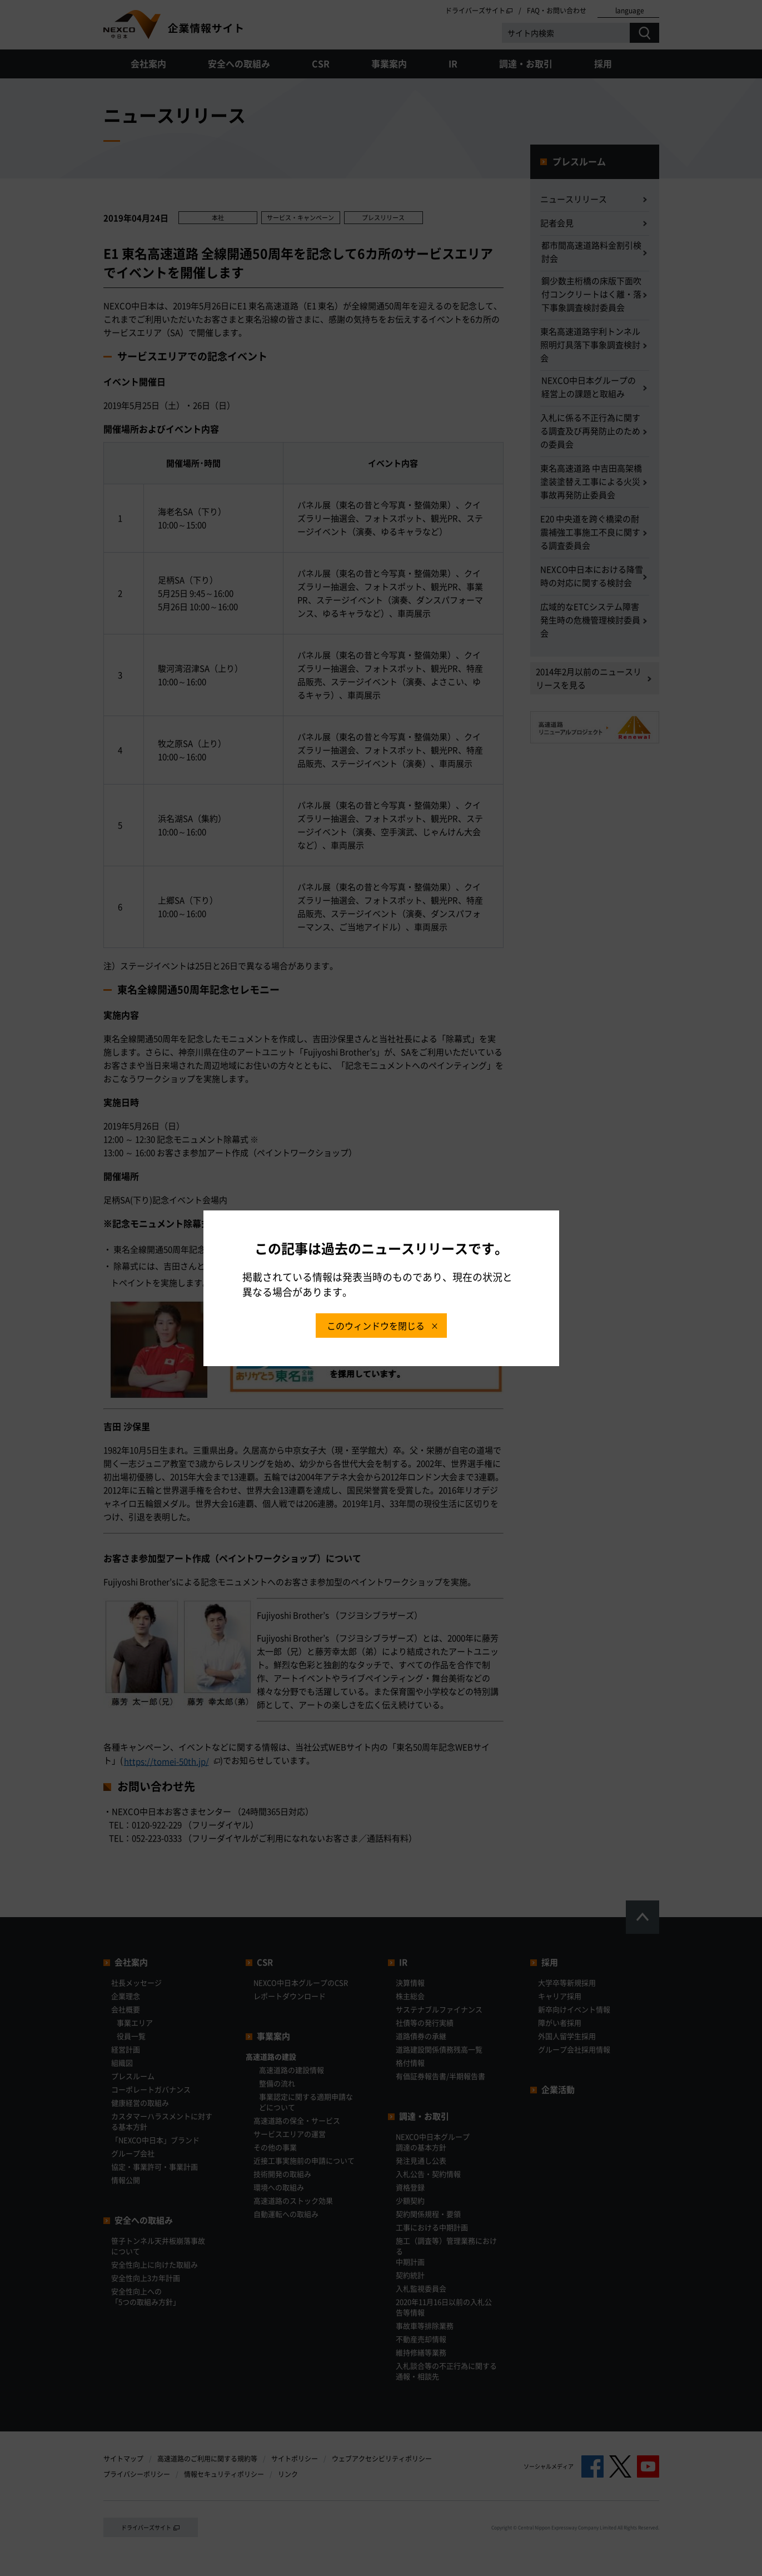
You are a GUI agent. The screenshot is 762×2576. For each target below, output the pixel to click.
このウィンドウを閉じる (376, 1325)
